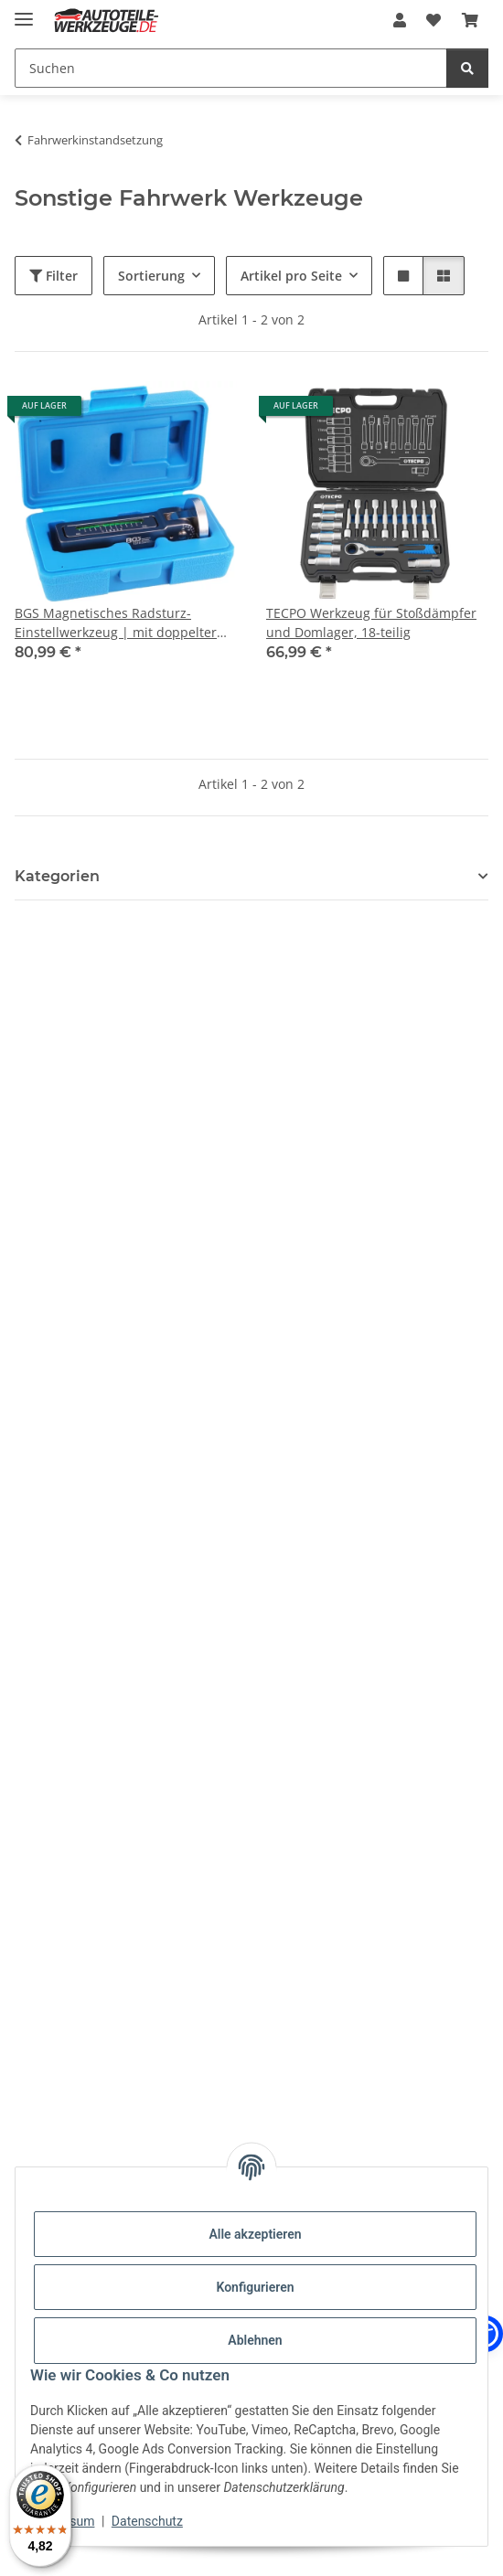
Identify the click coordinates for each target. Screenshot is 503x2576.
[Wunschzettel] (433, 20)
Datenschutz (147, 2521)
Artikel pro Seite (291, 275)
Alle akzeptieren (255, 2234)
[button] (399, 20)
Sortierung (151, 275)
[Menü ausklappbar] (24, 11)
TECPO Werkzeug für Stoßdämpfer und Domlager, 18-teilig (371, 622)
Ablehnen (255, 2340)
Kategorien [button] (57, 876)
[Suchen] (231, 68)
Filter (53, 275)
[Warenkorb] (470, 20)
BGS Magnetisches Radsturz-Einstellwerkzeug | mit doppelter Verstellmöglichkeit (116, 623)
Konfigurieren (255, 2287)
